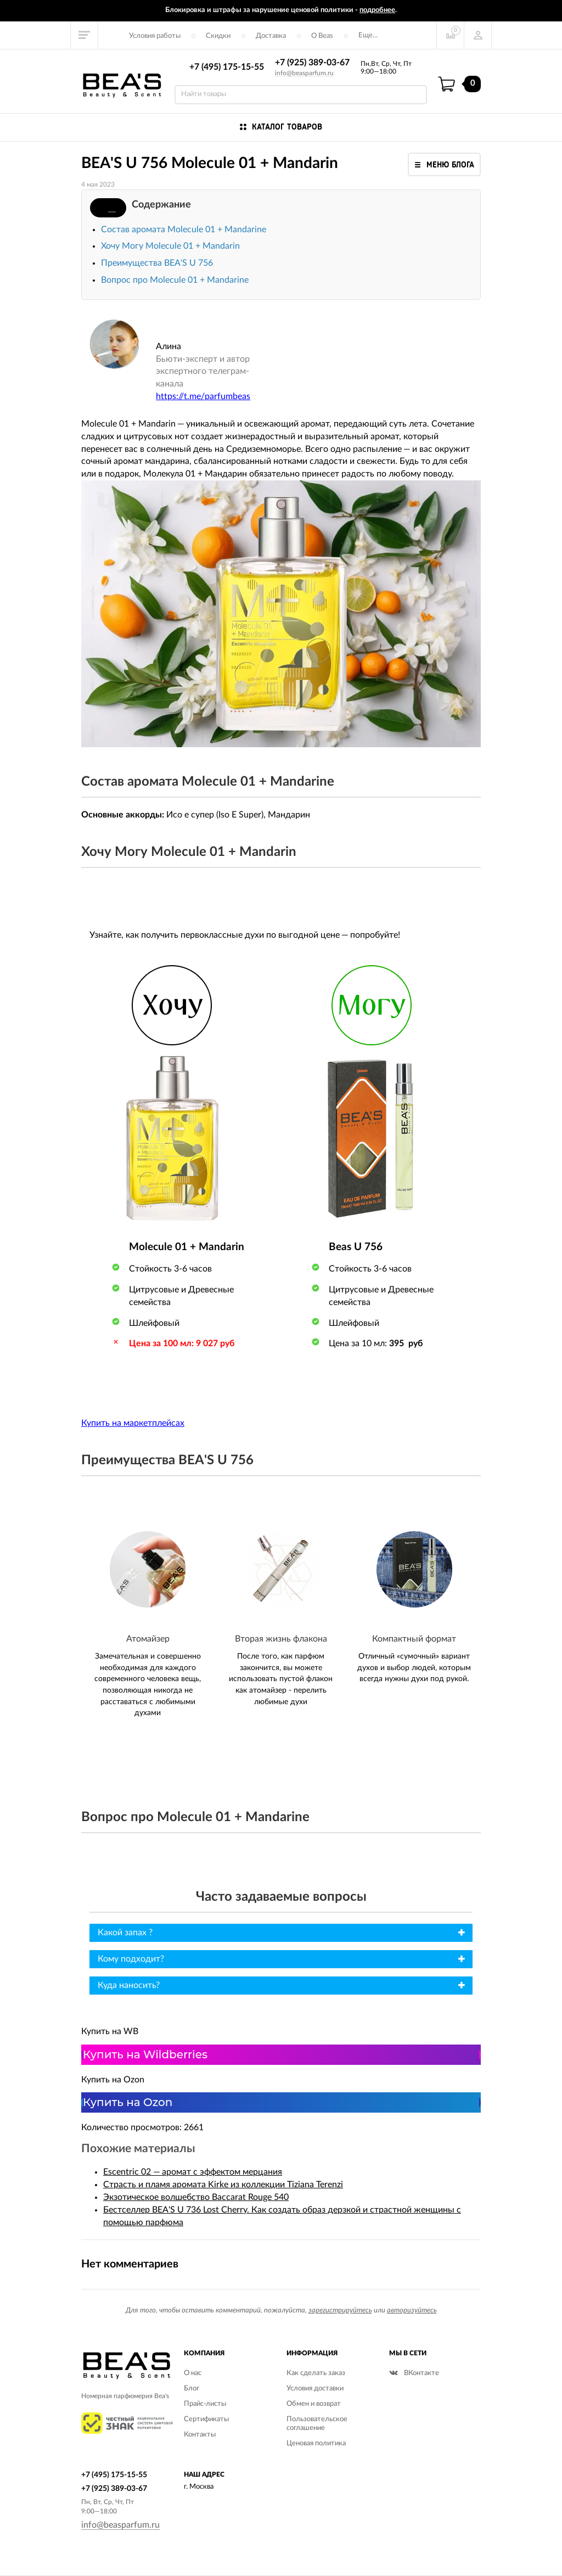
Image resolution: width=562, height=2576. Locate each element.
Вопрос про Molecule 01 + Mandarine (175, 280)
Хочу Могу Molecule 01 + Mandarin (170, 246)
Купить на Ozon (127, 2102)
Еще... (368, 35)
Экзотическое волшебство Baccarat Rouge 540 (196, 2197)
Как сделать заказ (315, 2373)
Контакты (200, 2434)
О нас (192, 2373)
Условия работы (155, 36)
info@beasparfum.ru (304, 73)
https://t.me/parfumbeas (203, 396)
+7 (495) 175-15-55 (226, 67)
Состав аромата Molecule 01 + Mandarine (183, 229)
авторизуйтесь (412, 2310)
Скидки (218, 36)
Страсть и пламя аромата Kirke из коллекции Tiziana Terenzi (223, 2184)
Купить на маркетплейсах (132, 1423)
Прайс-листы (205, 2403)
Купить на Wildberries (145, 2054)
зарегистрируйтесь (340, 2310)
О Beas (322, 36)
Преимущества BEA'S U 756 (157, 263)
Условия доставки (315, 2388)
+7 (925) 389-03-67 (312, 62)
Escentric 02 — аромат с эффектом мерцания (192, 2172)
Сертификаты (206, 2419)
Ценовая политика (316, 2443)
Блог (191, 2388)
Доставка (271, 36)
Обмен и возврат (313, 2403)
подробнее (377, 10)
